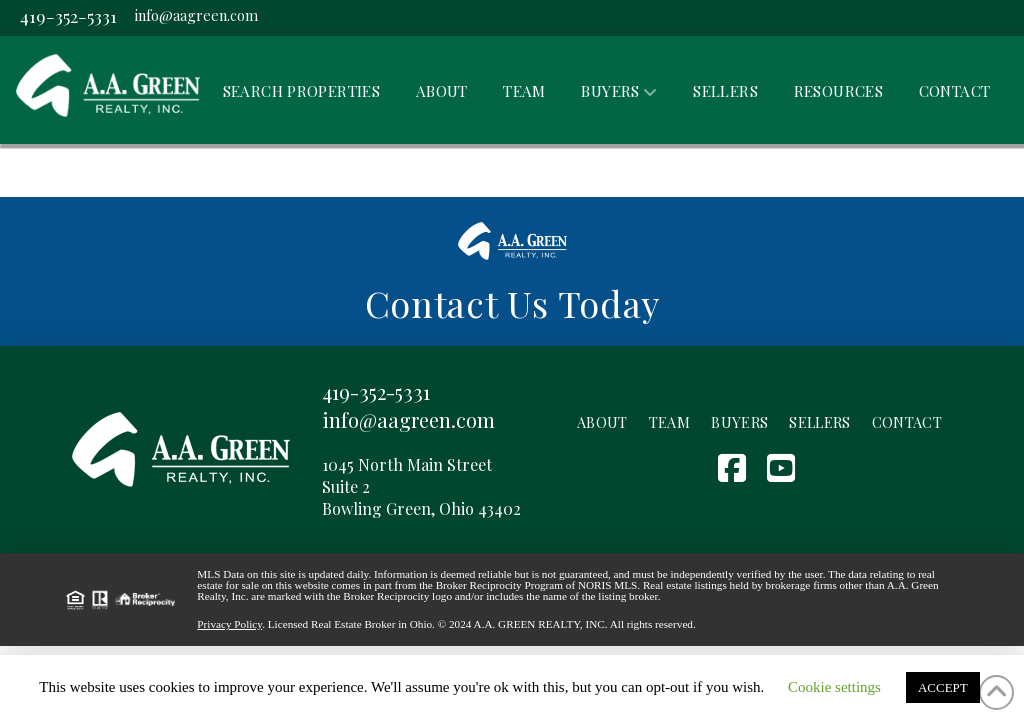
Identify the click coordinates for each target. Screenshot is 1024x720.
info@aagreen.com (196, 15)
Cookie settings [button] (834, 687)
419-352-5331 (68, 15)
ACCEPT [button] (943, 687)
